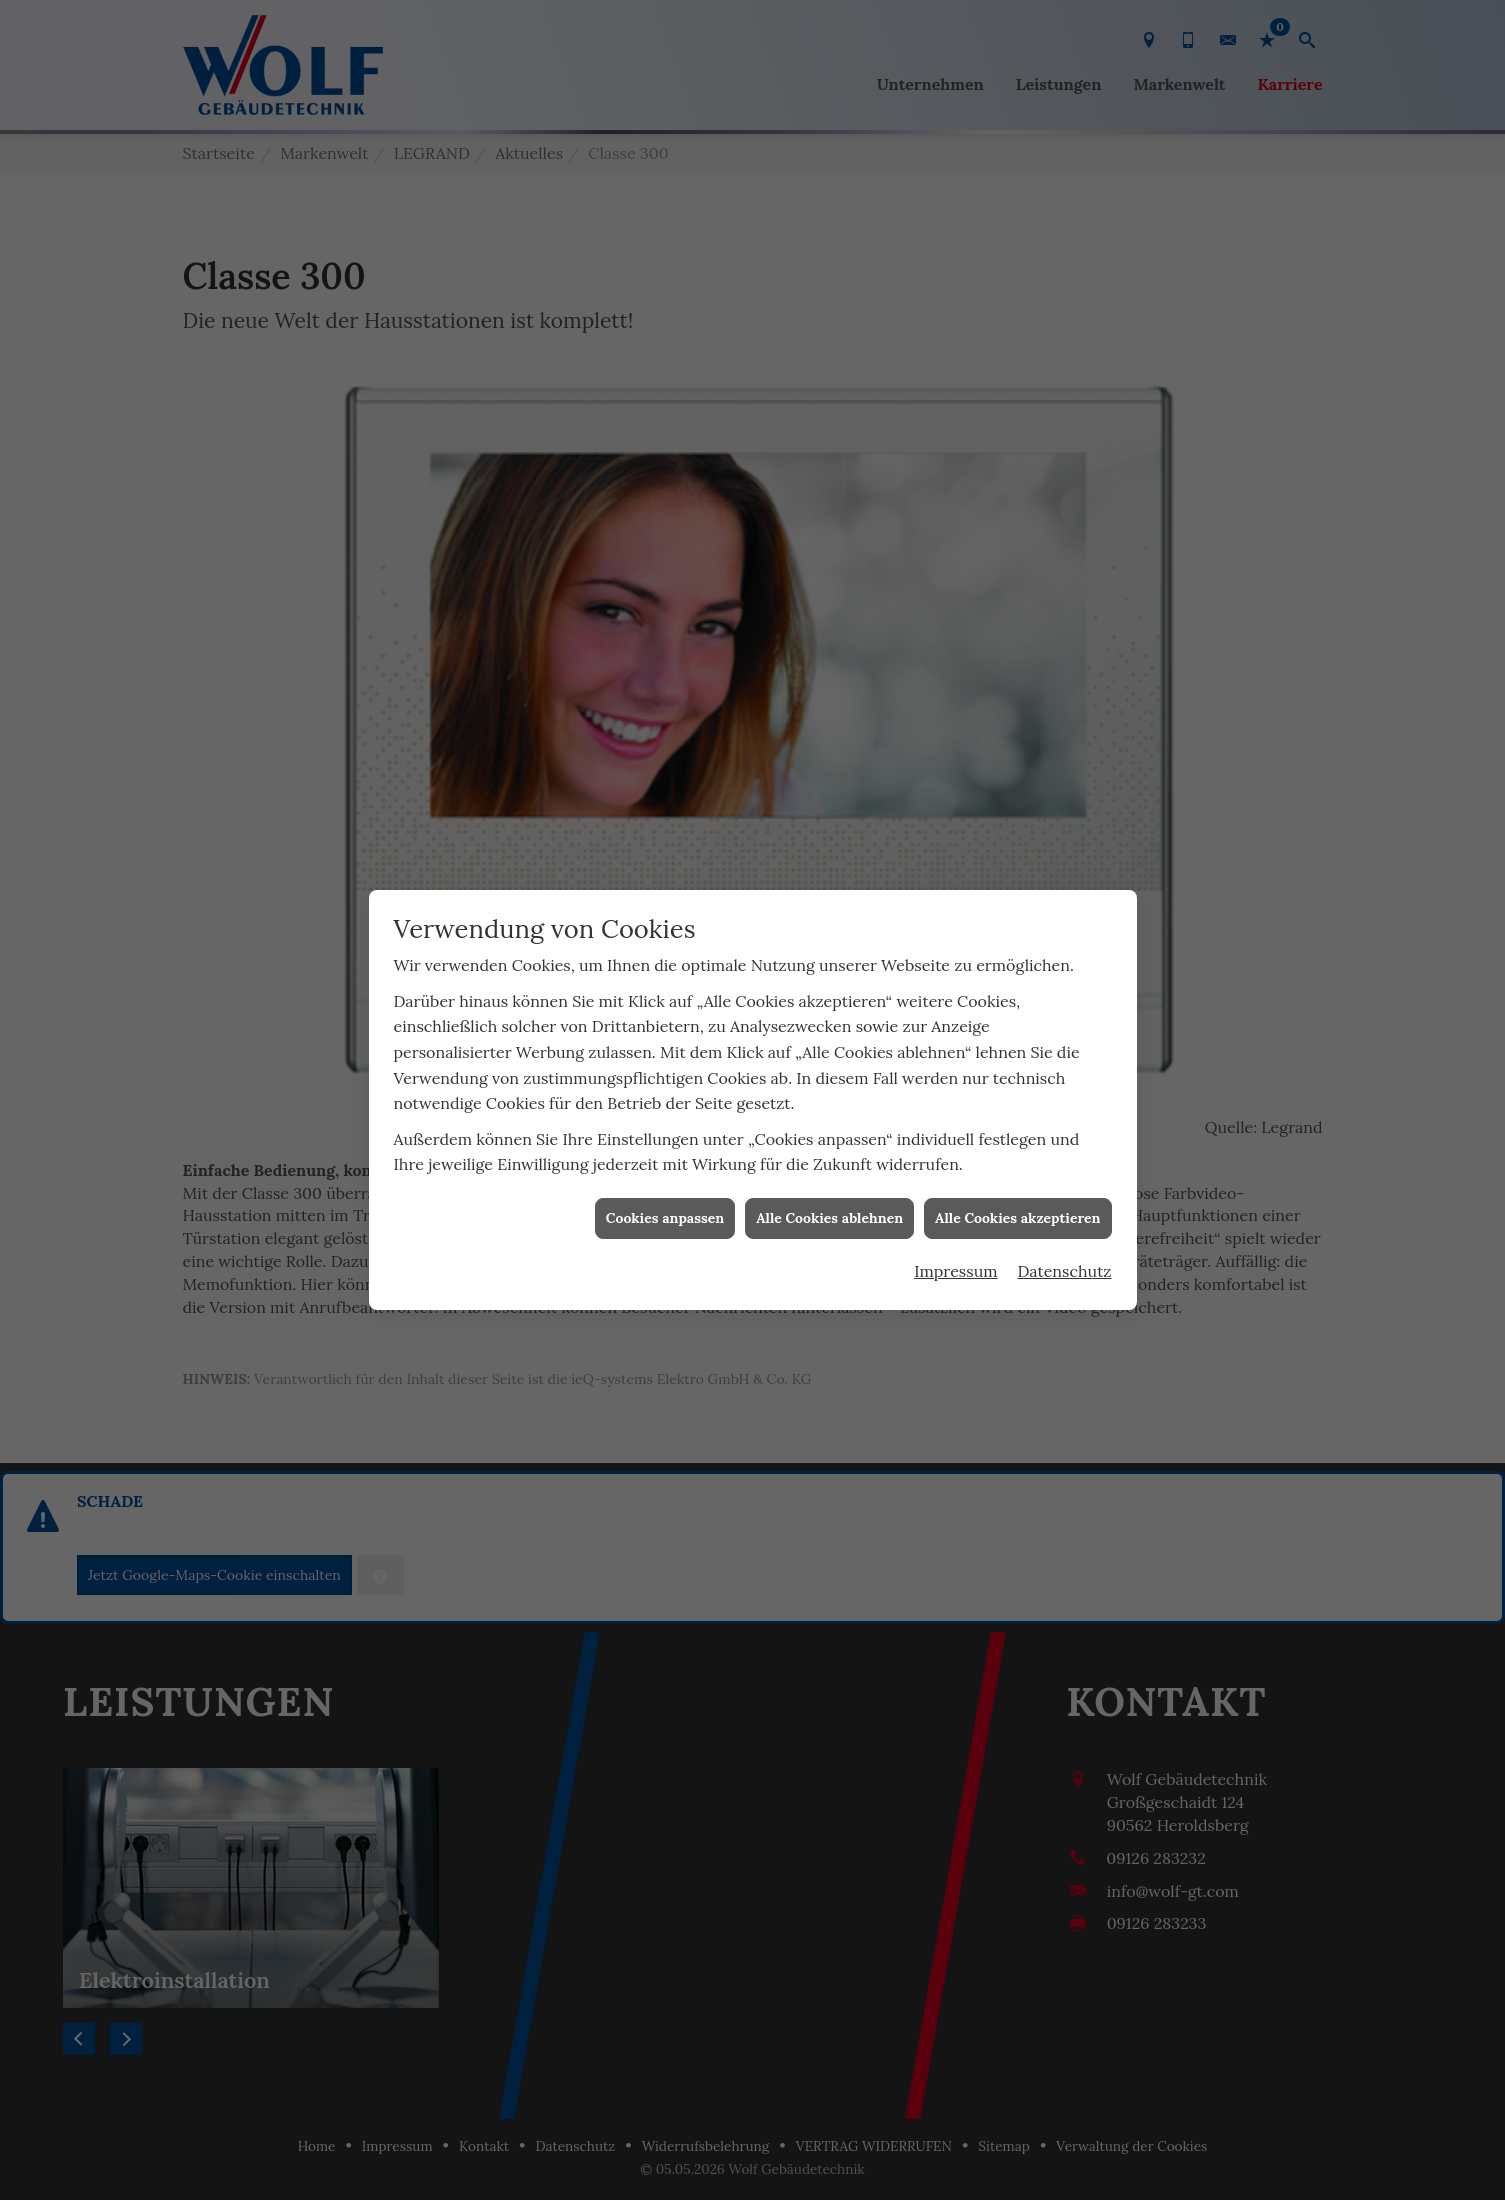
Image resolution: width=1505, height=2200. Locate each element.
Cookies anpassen (665, 1072)
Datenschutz (1065, 1125)
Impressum (955, 1125)
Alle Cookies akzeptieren (1017, 1072)
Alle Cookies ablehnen (829, 1072)
